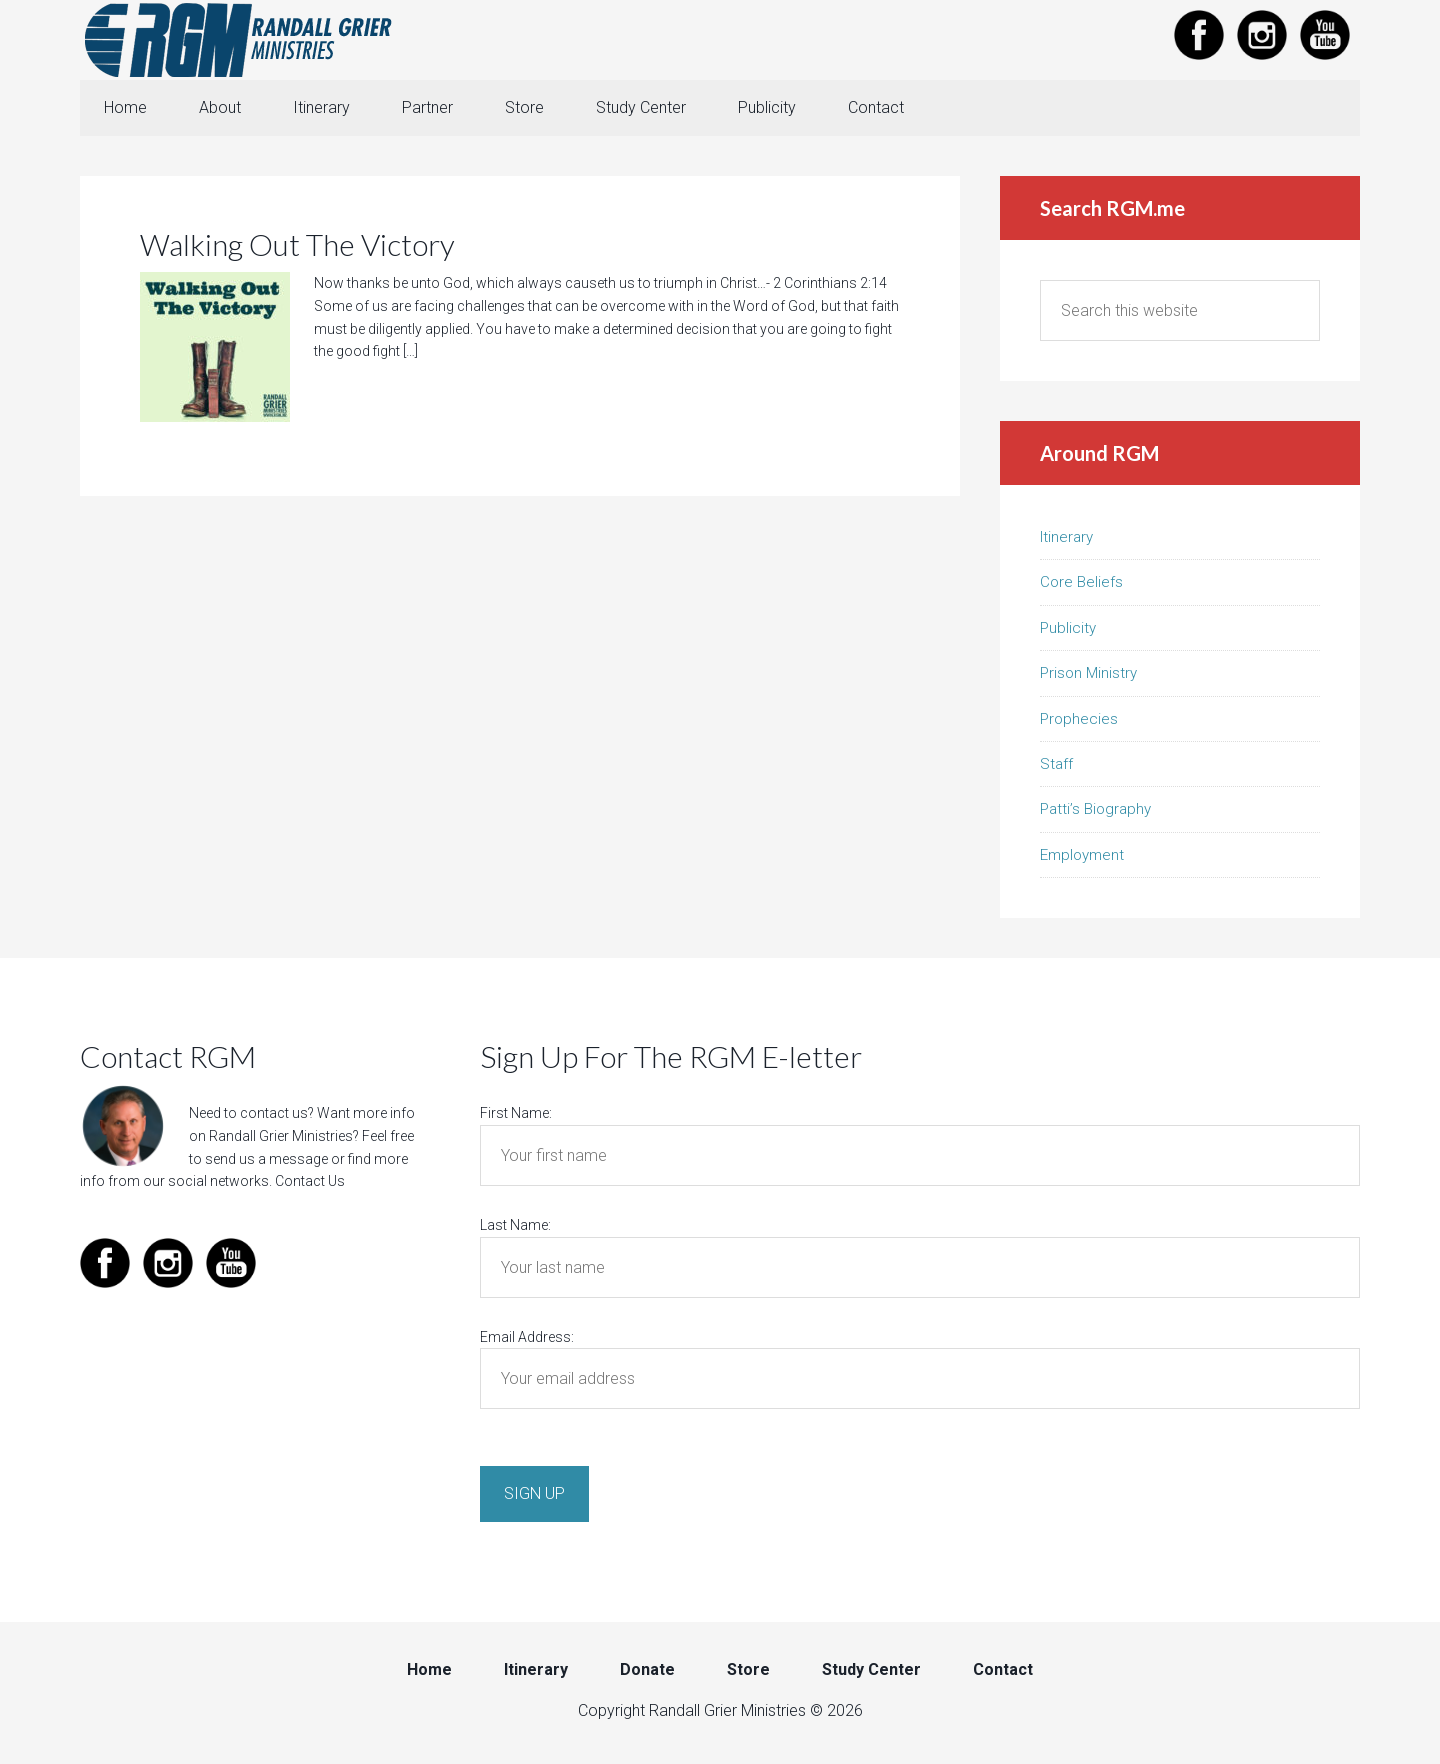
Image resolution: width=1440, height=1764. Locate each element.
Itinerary (1066, 537)
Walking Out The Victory (297, 244)
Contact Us (310, 1181)
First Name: (516, 1113)
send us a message (266, 1159)
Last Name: (515, 1225)
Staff (1056, 764)
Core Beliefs (1081, 582)
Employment (1082, 855)
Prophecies (1079, 719)
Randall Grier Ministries (240, 40)
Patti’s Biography (1095, 809)
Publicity (1068, 628)
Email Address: (527, 1337)
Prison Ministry (1088, 673)
